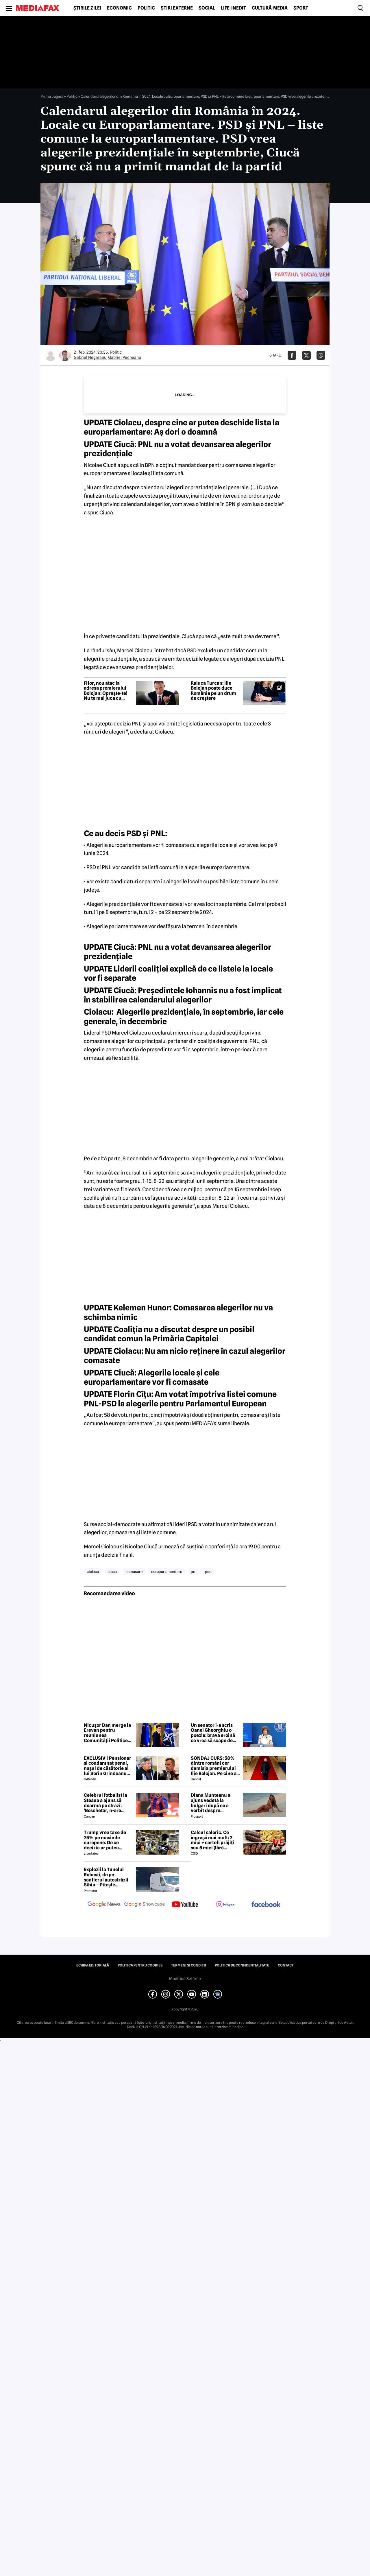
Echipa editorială (92, 1965)
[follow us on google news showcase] (144, 1904)
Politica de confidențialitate (242, 1965)
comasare (134, 1571)
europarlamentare (166, 1571)
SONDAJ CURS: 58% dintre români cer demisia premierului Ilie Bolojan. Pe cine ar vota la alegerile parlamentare (214, 1766)
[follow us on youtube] (185, 1904)
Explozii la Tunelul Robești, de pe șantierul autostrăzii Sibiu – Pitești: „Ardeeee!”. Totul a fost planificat (106, 1877)
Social (207, 8)
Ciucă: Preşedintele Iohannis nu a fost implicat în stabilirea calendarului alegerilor (183, 995)
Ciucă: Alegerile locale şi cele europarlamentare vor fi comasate (151, 1377)
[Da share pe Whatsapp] (321, 355)
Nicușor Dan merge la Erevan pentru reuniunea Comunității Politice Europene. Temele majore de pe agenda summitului (107, 1733)
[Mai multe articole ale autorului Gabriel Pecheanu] (65, 355)
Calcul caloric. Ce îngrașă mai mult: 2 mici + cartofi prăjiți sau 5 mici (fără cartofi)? (212, 1840)
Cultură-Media (270, 8)
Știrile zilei (87, 8)
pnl (193, 1571)
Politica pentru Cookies (140, 1965)
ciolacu (93, 1571)
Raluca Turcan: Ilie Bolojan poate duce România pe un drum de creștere (213, 691)
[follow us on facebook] (266, 1904)
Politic (146, 8)
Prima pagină (51, 96)
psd (208, 1571)
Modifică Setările (185, 1978)
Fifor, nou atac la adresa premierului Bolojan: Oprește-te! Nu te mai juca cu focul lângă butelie (105, 691)
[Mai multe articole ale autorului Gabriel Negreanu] (50, 355)
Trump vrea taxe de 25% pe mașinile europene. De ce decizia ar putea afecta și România (105, 1840)
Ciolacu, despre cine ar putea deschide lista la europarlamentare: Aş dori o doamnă (181, 427)
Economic (119, 8)
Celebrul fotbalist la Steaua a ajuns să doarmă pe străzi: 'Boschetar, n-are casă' (105, 1803)
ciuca (112, 1571)
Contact (286, 1965)
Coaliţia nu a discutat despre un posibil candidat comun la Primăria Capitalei (169, 1334)
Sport (300, 8)
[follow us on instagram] (225, 1904)
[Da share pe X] (306, 355)
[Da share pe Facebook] (292, 355)
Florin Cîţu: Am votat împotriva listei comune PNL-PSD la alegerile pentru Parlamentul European (180, 1398)
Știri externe (177, 8)
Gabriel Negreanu (90, 357)
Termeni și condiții (188, 1965)
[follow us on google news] (104, 1904)
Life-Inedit (233, 8)
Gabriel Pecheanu (124, 357)
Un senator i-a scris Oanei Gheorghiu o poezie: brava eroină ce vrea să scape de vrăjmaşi (213, 1733)
